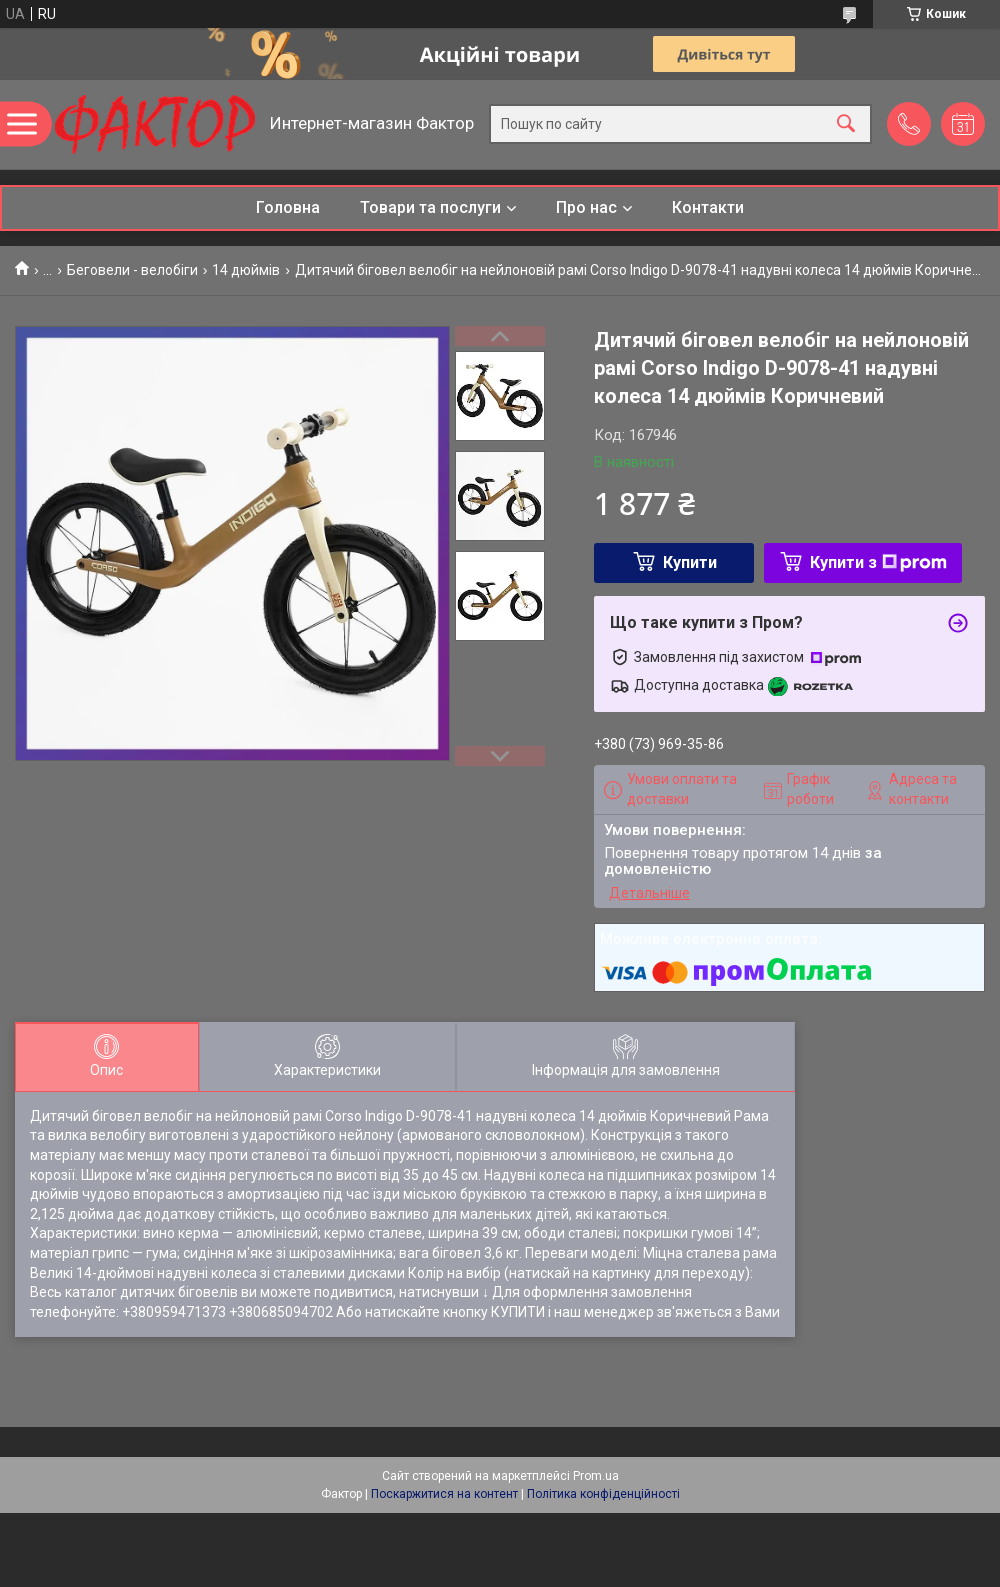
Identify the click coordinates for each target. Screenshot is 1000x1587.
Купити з (878, 562)
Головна (288, 207)
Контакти (708, 207)
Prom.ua (596, 1476)
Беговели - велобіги (132, 270)
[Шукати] (846, 124)
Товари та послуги (430, 207)
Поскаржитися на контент (444, 1494)
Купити (690, 562)
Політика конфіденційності (603, 1494)
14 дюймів (246, 270)
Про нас (586, 207)
